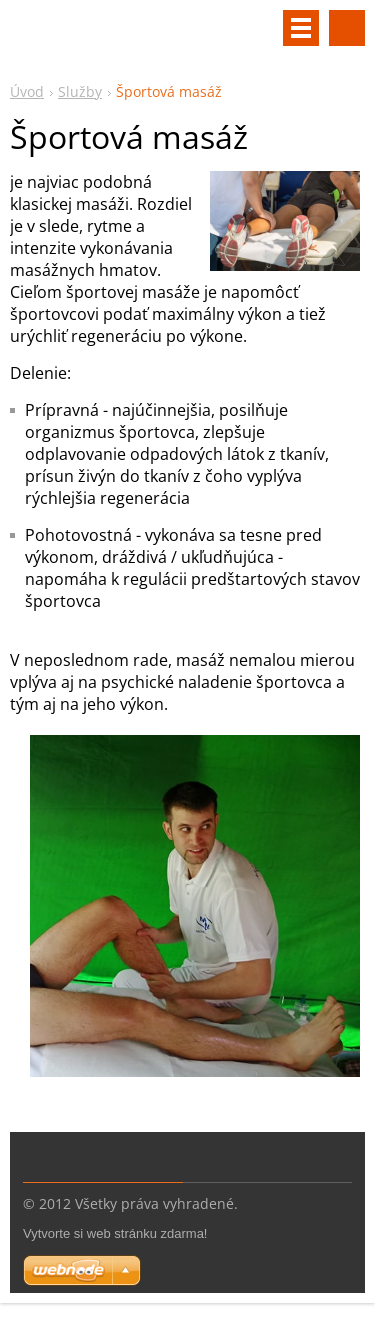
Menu (301, 28)
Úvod (27, 91)
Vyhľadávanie (347, 28)
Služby (80, 91)
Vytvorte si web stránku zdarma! (115, 1233)
